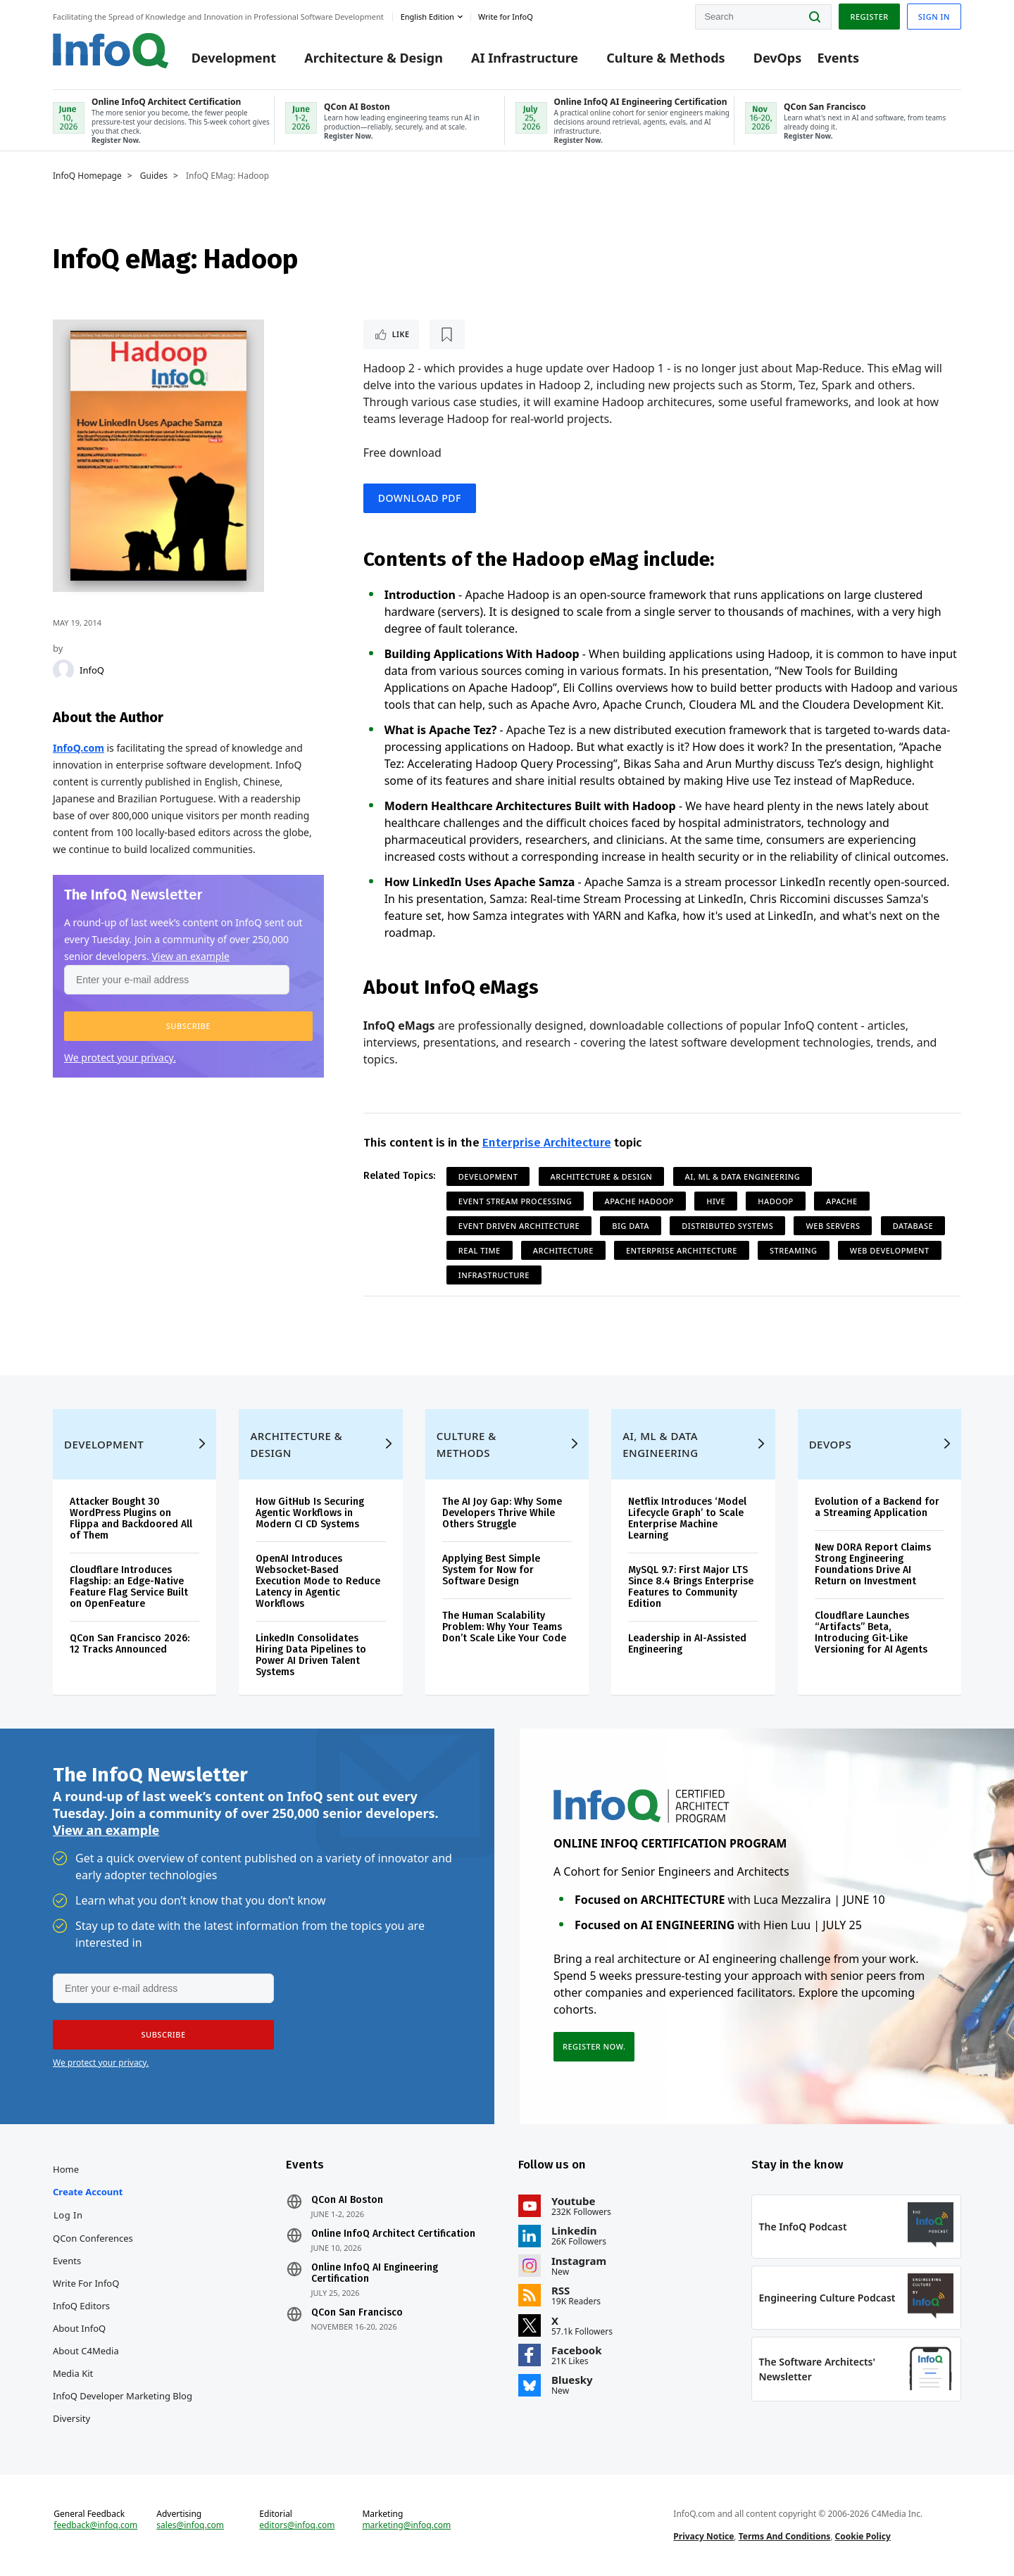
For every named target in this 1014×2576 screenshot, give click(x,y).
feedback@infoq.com (95, 2525)
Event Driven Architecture (519, 1225)
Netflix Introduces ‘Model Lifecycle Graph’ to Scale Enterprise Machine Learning (687, 1518)
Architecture (563, 1250)
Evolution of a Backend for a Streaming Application (877, 1507)
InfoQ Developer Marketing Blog (122, 2395)
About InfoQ (79, 2328)
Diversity (71, 2418)
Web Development (890, 1250)
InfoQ (92, 670)
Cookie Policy (863, 2536)
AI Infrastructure (524, 57)
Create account (88, 2191)
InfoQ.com (78, 748)
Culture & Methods (665, 57)
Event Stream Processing (515, 1201)
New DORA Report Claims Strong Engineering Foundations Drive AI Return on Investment (873, 1564)
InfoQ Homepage (87, 176)
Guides (154, 176)
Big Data (630, 1225)
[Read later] (447, 334)
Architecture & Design (373, 57)
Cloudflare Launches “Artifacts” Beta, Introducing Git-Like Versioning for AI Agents (871, 1632)
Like (401, 334)
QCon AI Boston (347, 2200)
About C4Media (86, 2350)
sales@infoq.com (190, 2525)
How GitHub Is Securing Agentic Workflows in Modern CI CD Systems (310, 1513)
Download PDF (419, 498)
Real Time (479, 1250)
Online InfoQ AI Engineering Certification (374, 2273)
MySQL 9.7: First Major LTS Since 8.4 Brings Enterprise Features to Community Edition (690, 1587)
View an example (190, 956)
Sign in (934, 16)
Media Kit (73, 2373)
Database (913, 1225)
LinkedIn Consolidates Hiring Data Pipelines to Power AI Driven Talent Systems (311, 1655)
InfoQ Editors (81, 2305)
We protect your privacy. (120, 1057)
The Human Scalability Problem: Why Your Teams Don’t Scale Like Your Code (504, 1627)
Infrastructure (494, 1275)
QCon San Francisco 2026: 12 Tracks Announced (129, 1643)
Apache (842, 1201)
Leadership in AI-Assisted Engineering (687, 1643)
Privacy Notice (703, 2536)
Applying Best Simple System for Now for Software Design (491, 1570)
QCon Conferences (93, 2238)
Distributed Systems (727, 1225)
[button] (188, 1026)
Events (838, 57)
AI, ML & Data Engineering (743, 1176)
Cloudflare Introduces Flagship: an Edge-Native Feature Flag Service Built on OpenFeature (129, 1587)
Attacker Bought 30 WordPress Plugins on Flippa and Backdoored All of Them (131, 1518)
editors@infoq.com (296, 2525)
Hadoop (775, 1201)
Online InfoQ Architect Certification (393, 2234)
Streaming (794, 1250)
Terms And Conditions (785, 2536)
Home (66, 2169)
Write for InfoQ (86, 2283)
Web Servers (833, 1225)
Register (869, 16)
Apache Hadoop (639, 1201)
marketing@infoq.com (406, 2525)
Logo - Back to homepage (111, 50)
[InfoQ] (63, 670)
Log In (68, 2215)
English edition (427, 16)
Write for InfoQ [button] (505, 16)
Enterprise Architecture (546, 1142)
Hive (715, 1201)
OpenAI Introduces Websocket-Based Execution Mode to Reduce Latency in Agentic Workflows (318, 1581)
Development (234, 57)
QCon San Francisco (357, 2312)
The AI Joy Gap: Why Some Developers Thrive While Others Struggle (502, 1513)
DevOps (777, 57)
